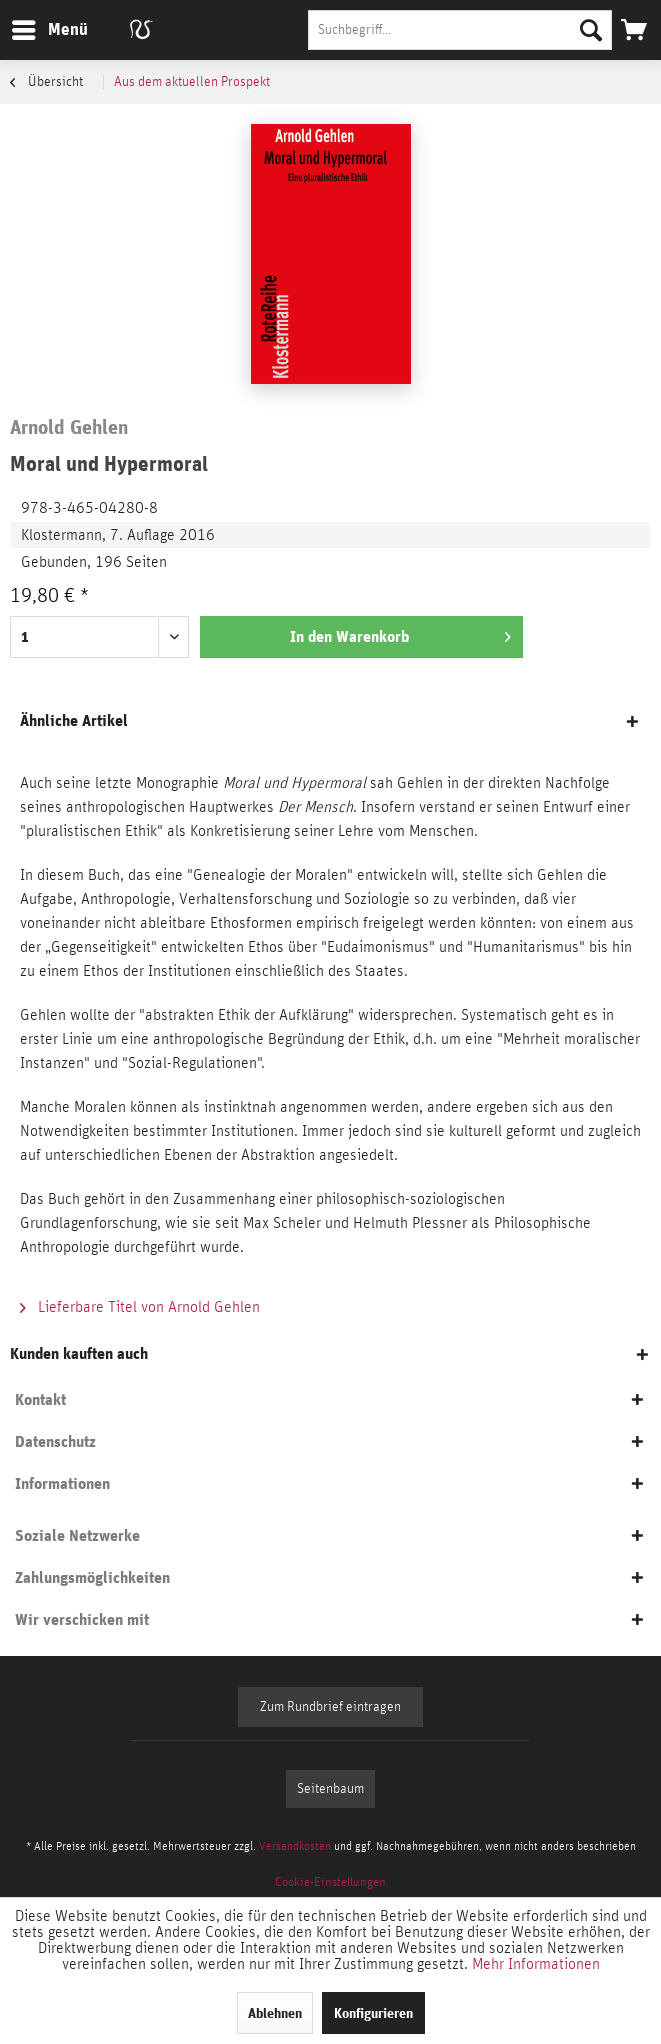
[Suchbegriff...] (460, 30)
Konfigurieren (373, 2013)
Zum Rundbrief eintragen (330, 1707)
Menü (35, 26)
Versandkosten (295, 1846)
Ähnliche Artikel (74, 720)
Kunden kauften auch (79, 1353)
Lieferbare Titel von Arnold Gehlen (140, 1307)
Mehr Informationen (536, 1964)
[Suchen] (591, 30)
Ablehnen (275, 2013)
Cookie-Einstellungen (330, 1882)
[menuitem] (49, 30)
